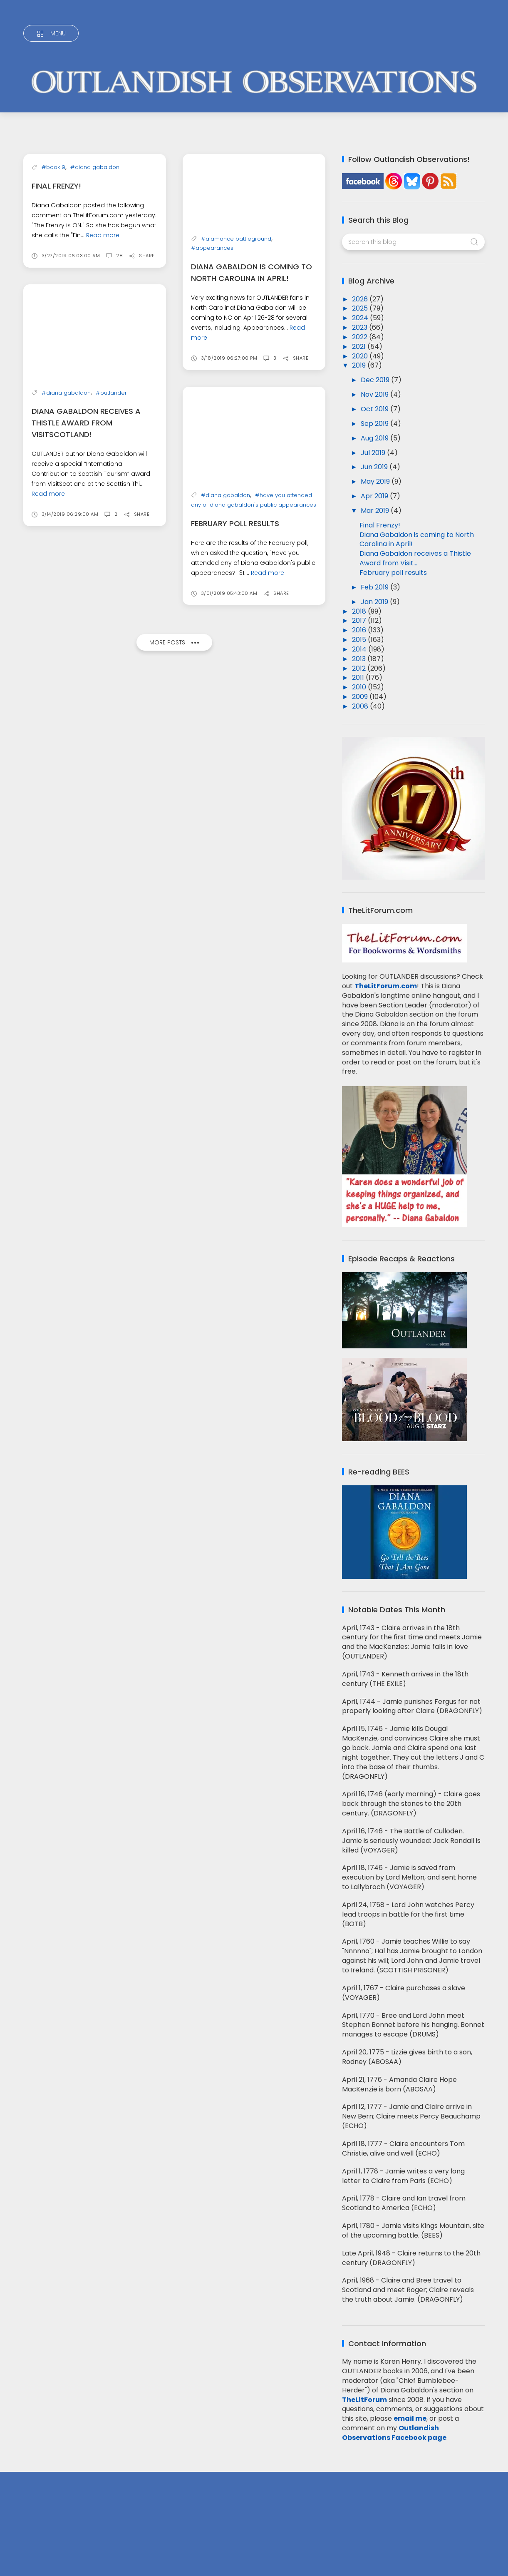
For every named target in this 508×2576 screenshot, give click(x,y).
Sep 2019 (375, 423)
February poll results (235, 523)
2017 (360, 620)
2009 (360, 696)
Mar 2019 (376, 510)
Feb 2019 (375, 587)
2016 (360, 630)
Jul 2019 (374, 453)
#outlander (111, 500)
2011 (359, 677)
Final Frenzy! (56, 293)
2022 (360, 337)
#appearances (212, 248)
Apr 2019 (375, 496)
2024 (361, 318)
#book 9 (53, 274)
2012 (359, 668)
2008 (361, 706)
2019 (359, 365)
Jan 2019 (375, 602)
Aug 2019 (375, 438)
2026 (360, 299)
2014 (360, 649)
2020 (360, 356)
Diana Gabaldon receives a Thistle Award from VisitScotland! (86, 530)
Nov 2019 (375, 394)
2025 (360, 308)
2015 (360, 639)
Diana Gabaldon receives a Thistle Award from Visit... (415, 558)
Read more (102, 342)
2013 (359, 659)
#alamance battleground (236, 238)
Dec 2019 (376, 380)
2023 (360, 327)
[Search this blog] (413, 242)
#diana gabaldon (94, 274)
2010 (360, 687)
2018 (360, 611)
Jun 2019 (375, 467)
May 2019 (376, 481)
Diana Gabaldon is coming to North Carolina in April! (416, 539)
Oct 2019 (375, 409)
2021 (359, 346)
